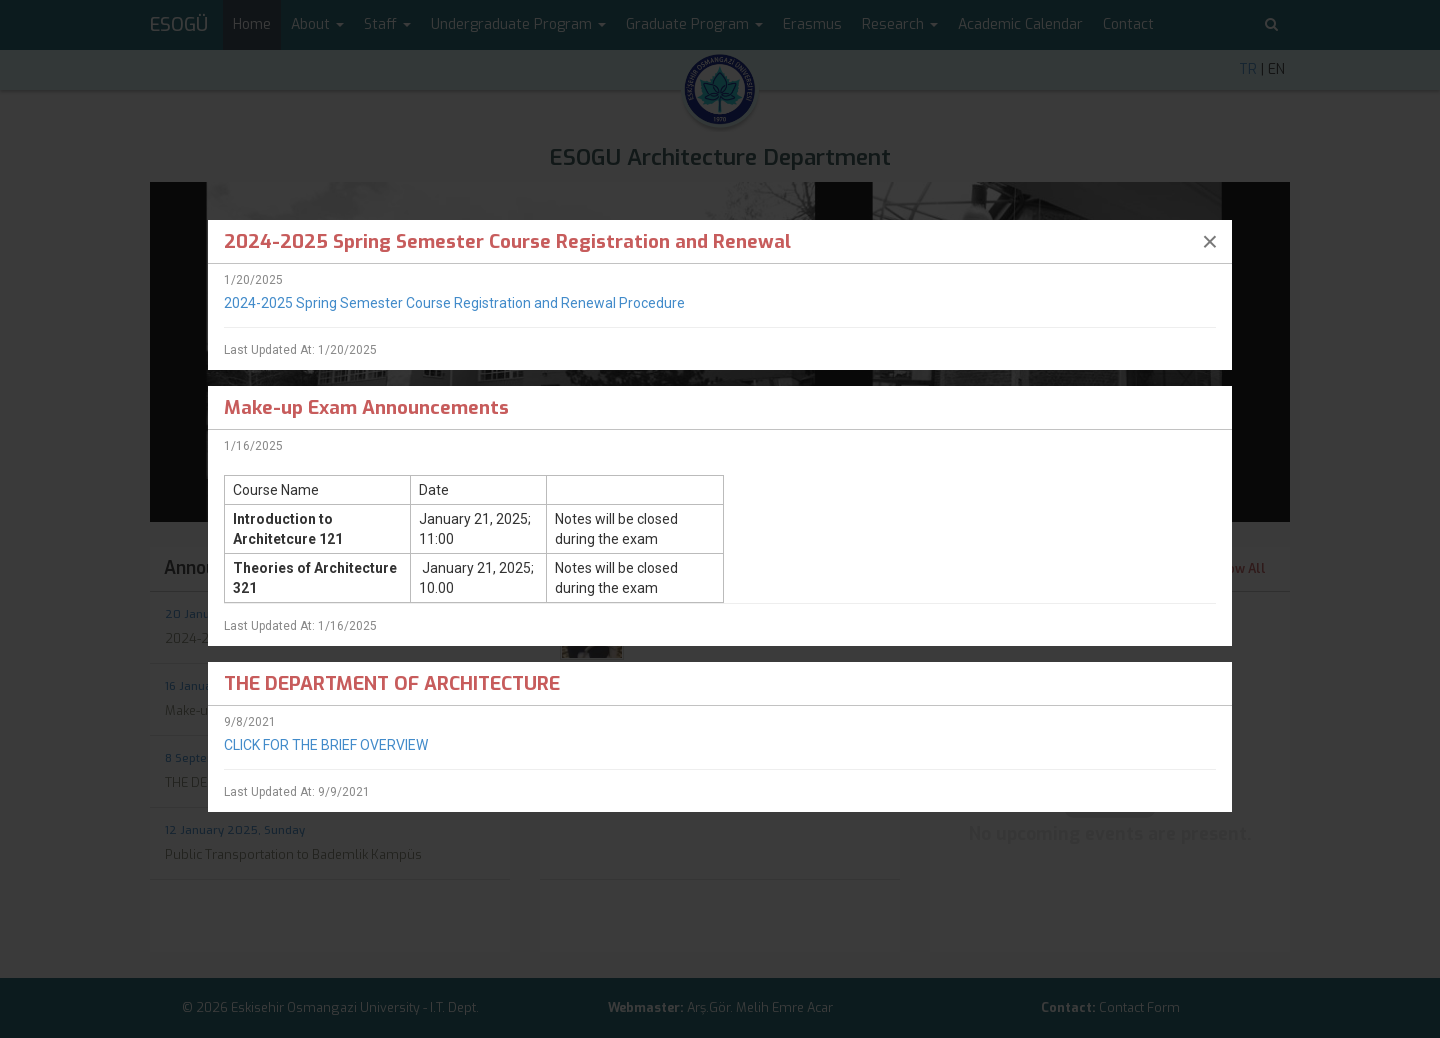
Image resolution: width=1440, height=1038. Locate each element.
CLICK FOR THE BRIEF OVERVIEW (326, 745)
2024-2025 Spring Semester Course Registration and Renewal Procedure (454, 303)
